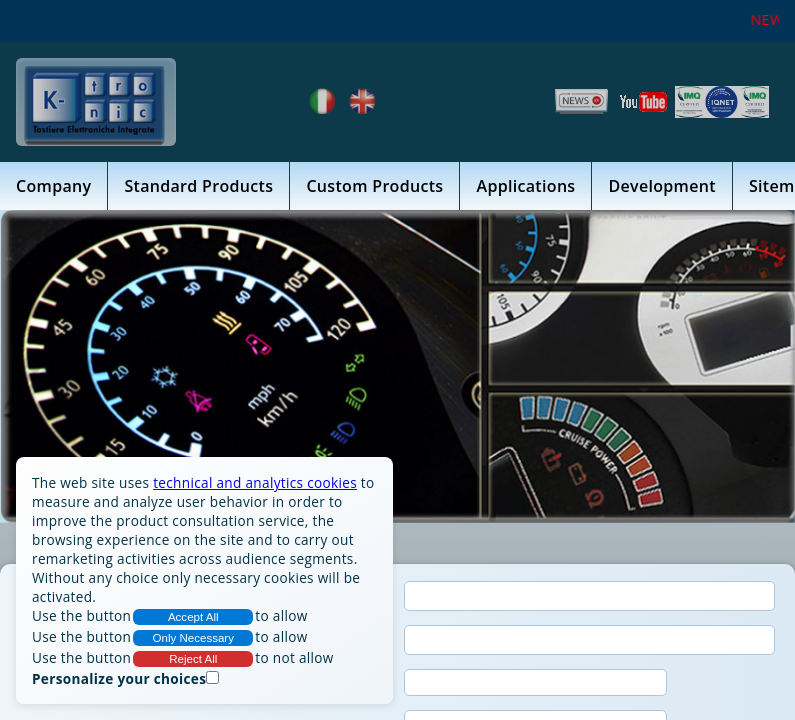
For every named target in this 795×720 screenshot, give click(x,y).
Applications (525, 186)
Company (53, 186)
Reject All (193, 659)
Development (661, 186)
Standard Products (198, 186)
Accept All (193, 617)
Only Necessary (194, 638)
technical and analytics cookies (255, 482)
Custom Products (374, 186)
